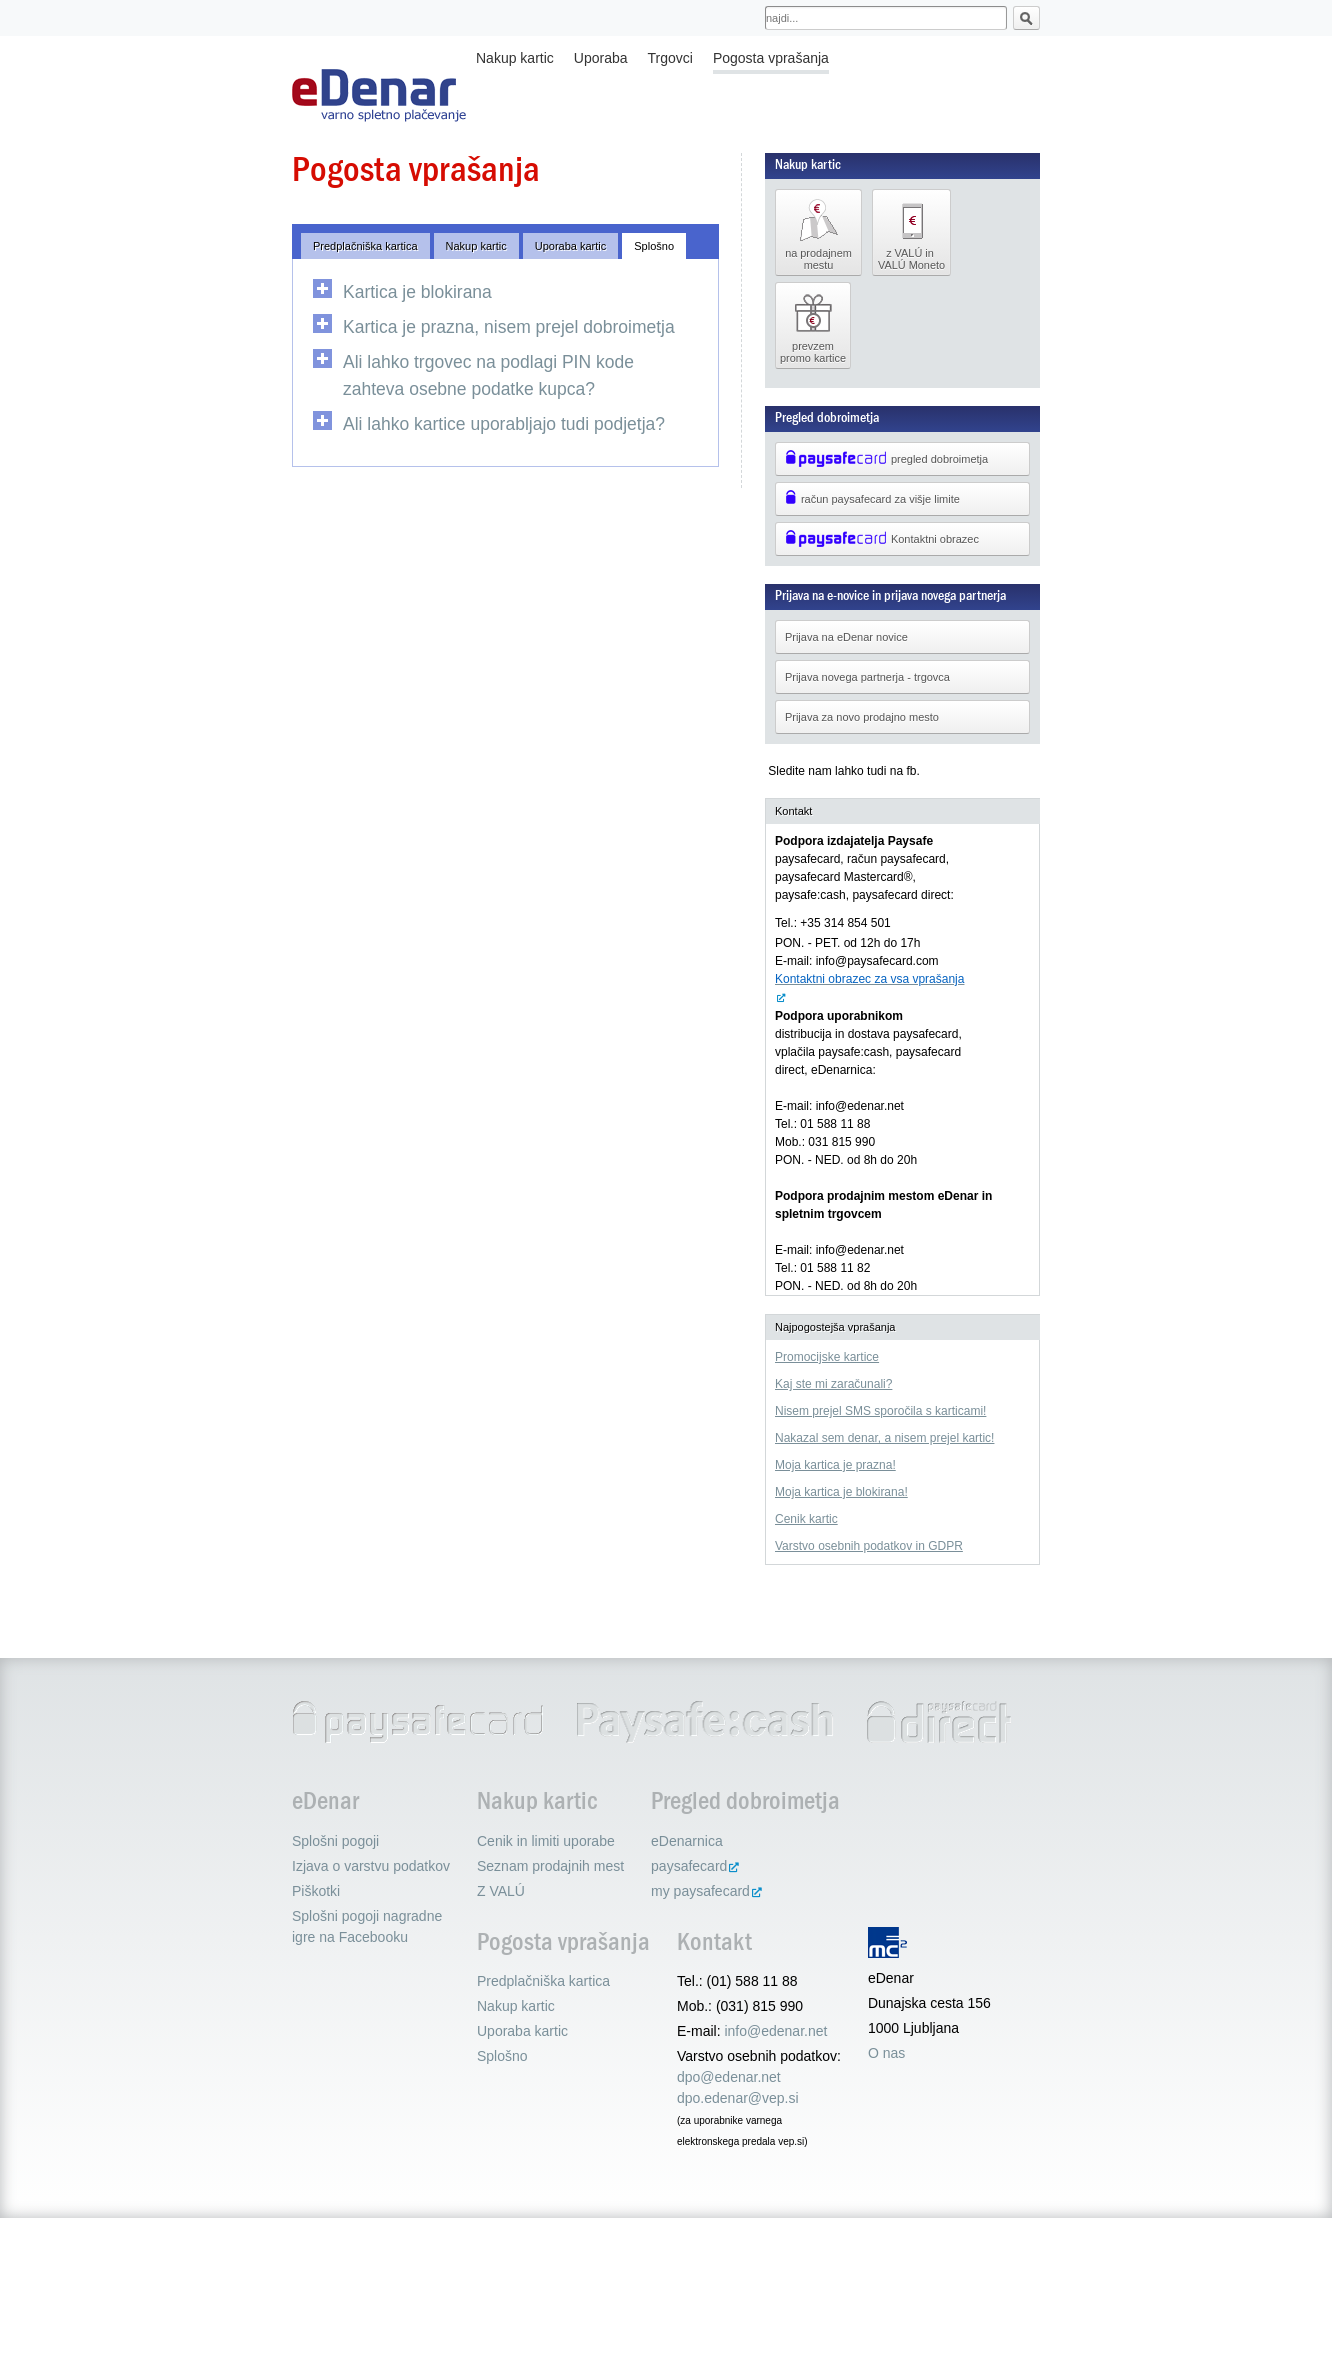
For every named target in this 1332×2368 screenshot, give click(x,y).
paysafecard (689, 1866)
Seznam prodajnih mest (550, 1866)
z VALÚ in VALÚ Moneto (911, 233)
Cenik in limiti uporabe (546, 1841)
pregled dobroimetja (886, 459)
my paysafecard (700, 1891)
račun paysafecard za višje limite (872, 499)
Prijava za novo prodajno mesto (862, 717)
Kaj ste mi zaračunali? (833, 1384)
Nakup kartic (515, 58)
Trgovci (670, 58)
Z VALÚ (501, 1891)
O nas (886, 2053)
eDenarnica (687, 1841)
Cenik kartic (806, 1519)
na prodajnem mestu (818, 233)
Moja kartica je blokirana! (841, 1492)
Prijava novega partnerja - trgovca (867, 677)
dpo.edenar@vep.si (738, 2098)
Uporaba (601, 58)
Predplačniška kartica (365, 246)
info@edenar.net (775, 2031)
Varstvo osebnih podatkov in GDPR (869, 1546)
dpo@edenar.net (729, 2077)
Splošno (654, 246)
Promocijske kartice (827, 1357)
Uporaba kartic (571, 246)
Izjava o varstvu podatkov (371, 1866)
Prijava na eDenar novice (846, 637)
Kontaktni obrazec (882, 539)
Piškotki (316, 1891)
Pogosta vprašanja (771, 58)
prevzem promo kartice (813, 326)
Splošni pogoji (335, 1841)
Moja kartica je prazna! (835, 1465)
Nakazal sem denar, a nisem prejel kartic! (884, 1438)
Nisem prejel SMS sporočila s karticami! (880, 1411)
